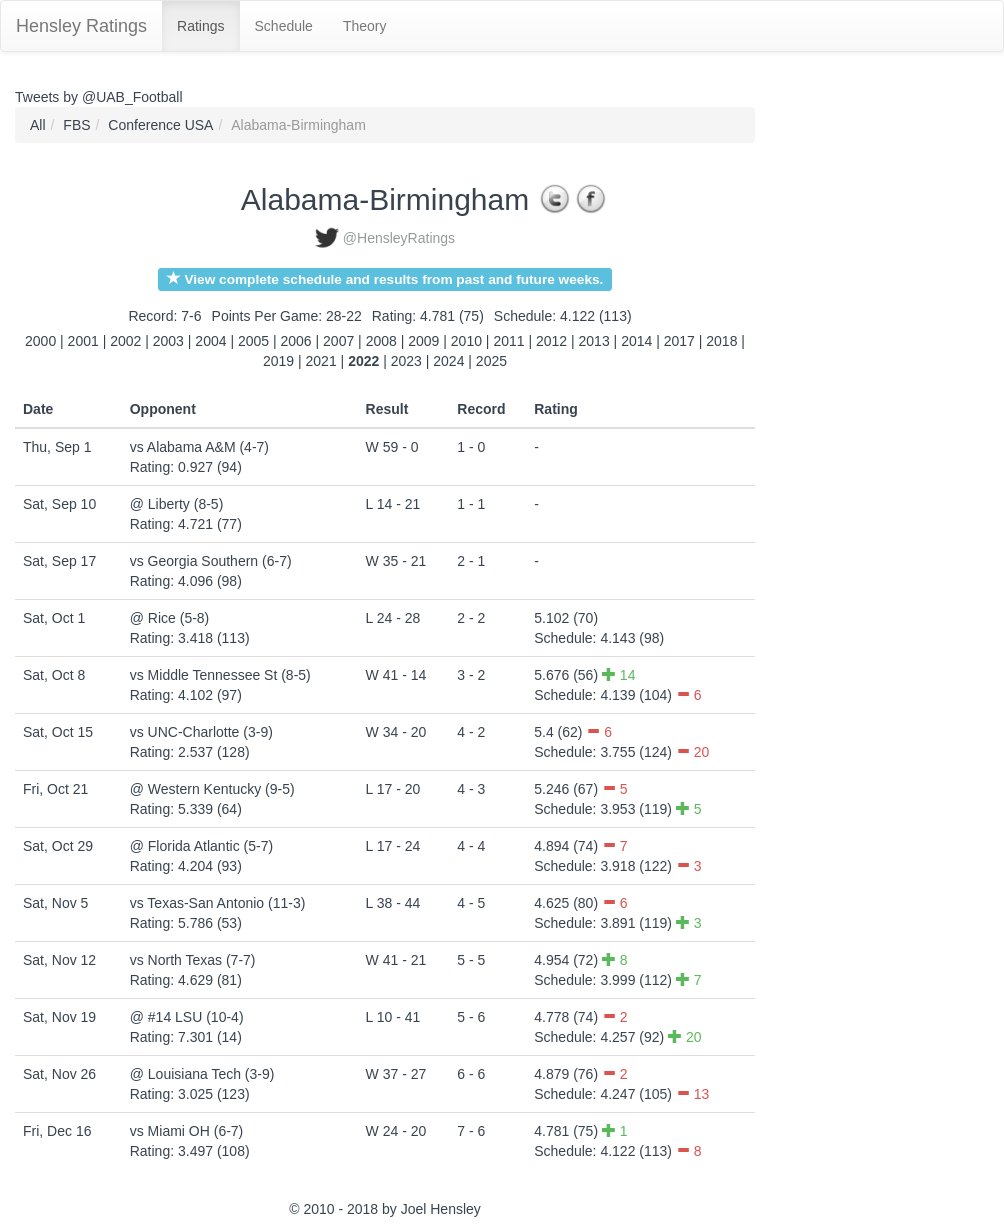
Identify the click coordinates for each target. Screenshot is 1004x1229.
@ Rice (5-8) (170, 618)
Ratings (200, 26)
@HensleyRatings (399, 238)
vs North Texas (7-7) (193, 960)
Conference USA (160, 125)
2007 (338, 341)
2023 (406, 361)
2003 (168, 341)
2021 (321, 361)
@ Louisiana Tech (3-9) (202, 1074)
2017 (679, 341)
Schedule (284, 26)
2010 (466, 341)
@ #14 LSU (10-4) (187, 1017)
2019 (278, 361)
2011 (508, 341)
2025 (491, 361)
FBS (76, 125)
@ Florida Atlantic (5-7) (201, 846)
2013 (594, 341)
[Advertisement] (845, 407)
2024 (448, 361)
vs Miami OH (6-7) (187, 1131)
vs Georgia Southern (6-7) (211, 561)
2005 (253, 341)
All (38, 125)
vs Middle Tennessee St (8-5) (220, 675)
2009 (423, 341)
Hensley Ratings (81, 26)
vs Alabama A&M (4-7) (199, 447)
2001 (83, 341)
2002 (125, 341)
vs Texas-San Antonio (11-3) (218, 903)
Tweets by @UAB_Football (99, 97)
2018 (721, 341)
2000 (40, 341)
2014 (636, 341)
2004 (210, 341)
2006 (296, 341)
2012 (551, 341)
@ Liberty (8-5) (177, 504)
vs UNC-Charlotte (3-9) (201, 732)
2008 (381, 341)
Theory (365, 26)
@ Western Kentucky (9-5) (212, 789)
